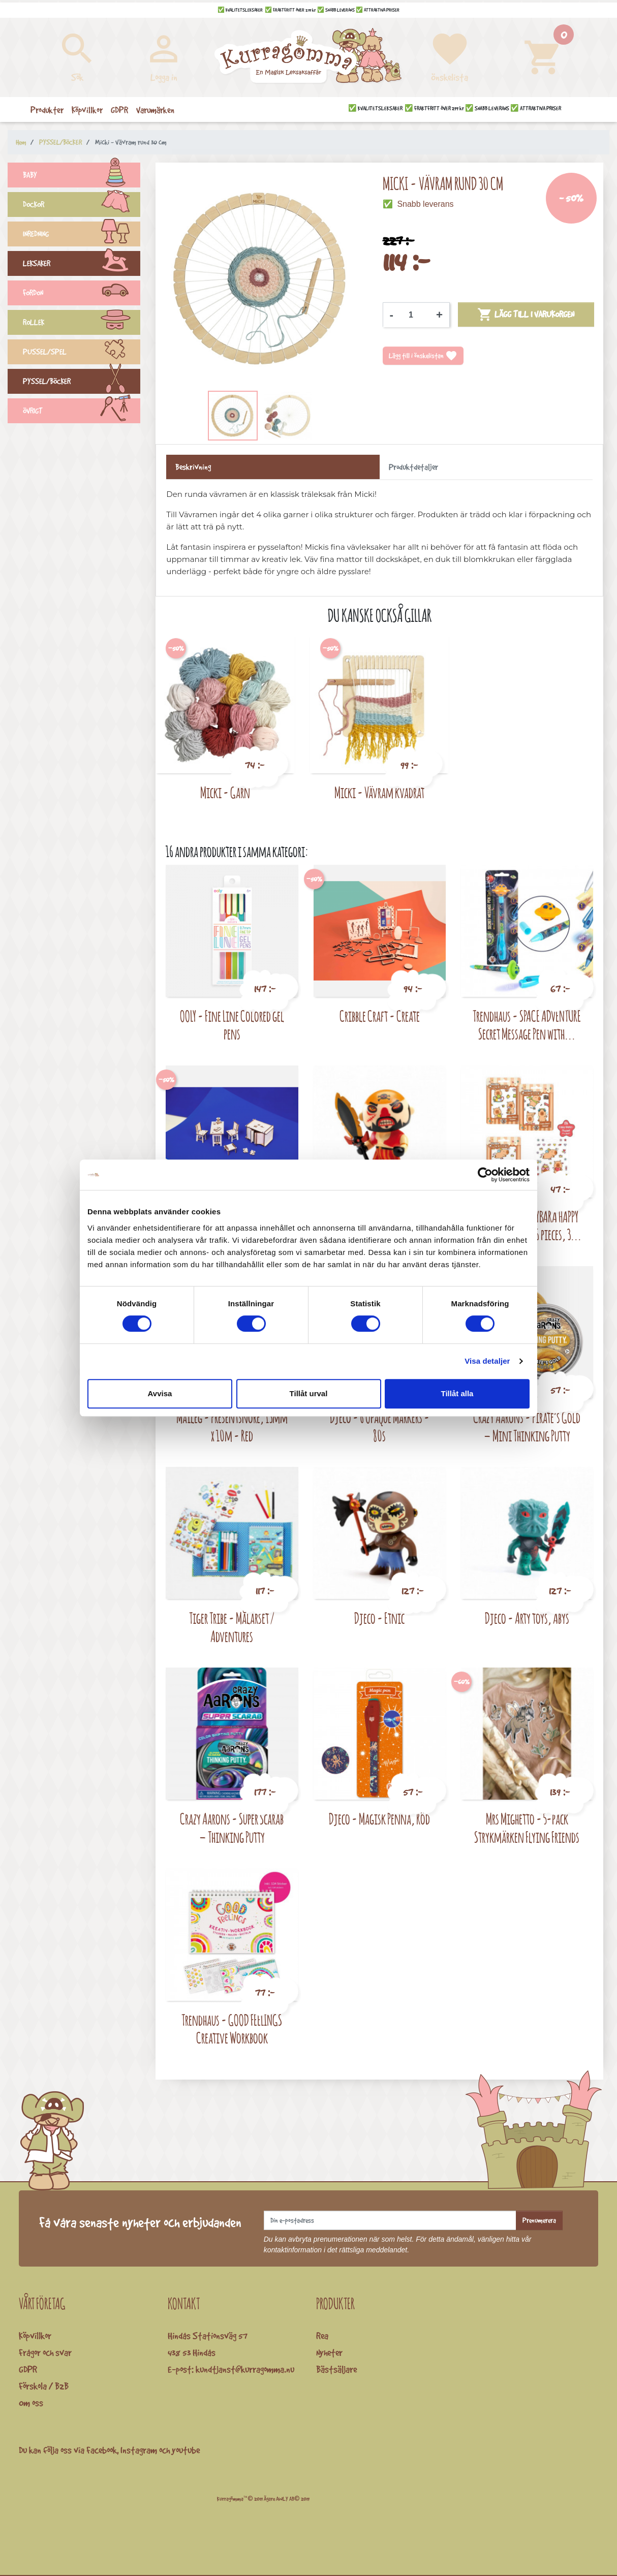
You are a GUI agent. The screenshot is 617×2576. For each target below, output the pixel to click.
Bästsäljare (336, 2369)
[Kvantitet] (414, 315)
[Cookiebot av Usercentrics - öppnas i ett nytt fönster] (485, 1174)
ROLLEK (81, 323)
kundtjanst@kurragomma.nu (245, 2369)
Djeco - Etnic (379, 1618)
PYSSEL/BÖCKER (81, 382)
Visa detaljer (487, 1361)
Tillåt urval (309, 1393)
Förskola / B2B (44, 2386)
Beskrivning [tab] (193, 467)
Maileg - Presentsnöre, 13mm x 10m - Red (232, 1426)
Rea (322, 2335)
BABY (81, 176)
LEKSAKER (81, 264)
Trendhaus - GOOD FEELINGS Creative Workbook (231, 2029)
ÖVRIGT (81, 412)
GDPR (28, 2369)
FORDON (81, 294)
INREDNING (81, 235)
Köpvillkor (35, 2335)
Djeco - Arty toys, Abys (527, 1618)
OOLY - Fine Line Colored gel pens (232, 1025)
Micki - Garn (225, 792)
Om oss (31, 2402)
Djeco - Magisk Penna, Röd (379, 1818)
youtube (186, 2450)
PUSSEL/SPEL (81, 353)
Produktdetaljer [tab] (413, 467)
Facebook (101, 2450)
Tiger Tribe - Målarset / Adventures (231, 1627)
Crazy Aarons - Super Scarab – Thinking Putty (232, 1827)
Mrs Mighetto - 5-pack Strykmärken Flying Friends (526, 1827)
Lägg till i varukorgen (525, 314)
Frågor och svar (45, 2352)
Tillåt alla (457, 1393)
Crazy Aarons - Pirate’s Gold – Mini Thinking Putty (526, 1426)
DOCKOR (81, 205)
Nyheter (329, 2352)
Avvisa (160, 1393)
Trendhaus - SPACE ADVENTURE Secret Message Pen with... (527, 1025)
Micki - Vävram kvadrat (379, 792)
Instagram (138, 2450)
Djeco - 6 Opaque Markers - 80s (379, 1426)
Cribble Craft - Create (380, 1016)
